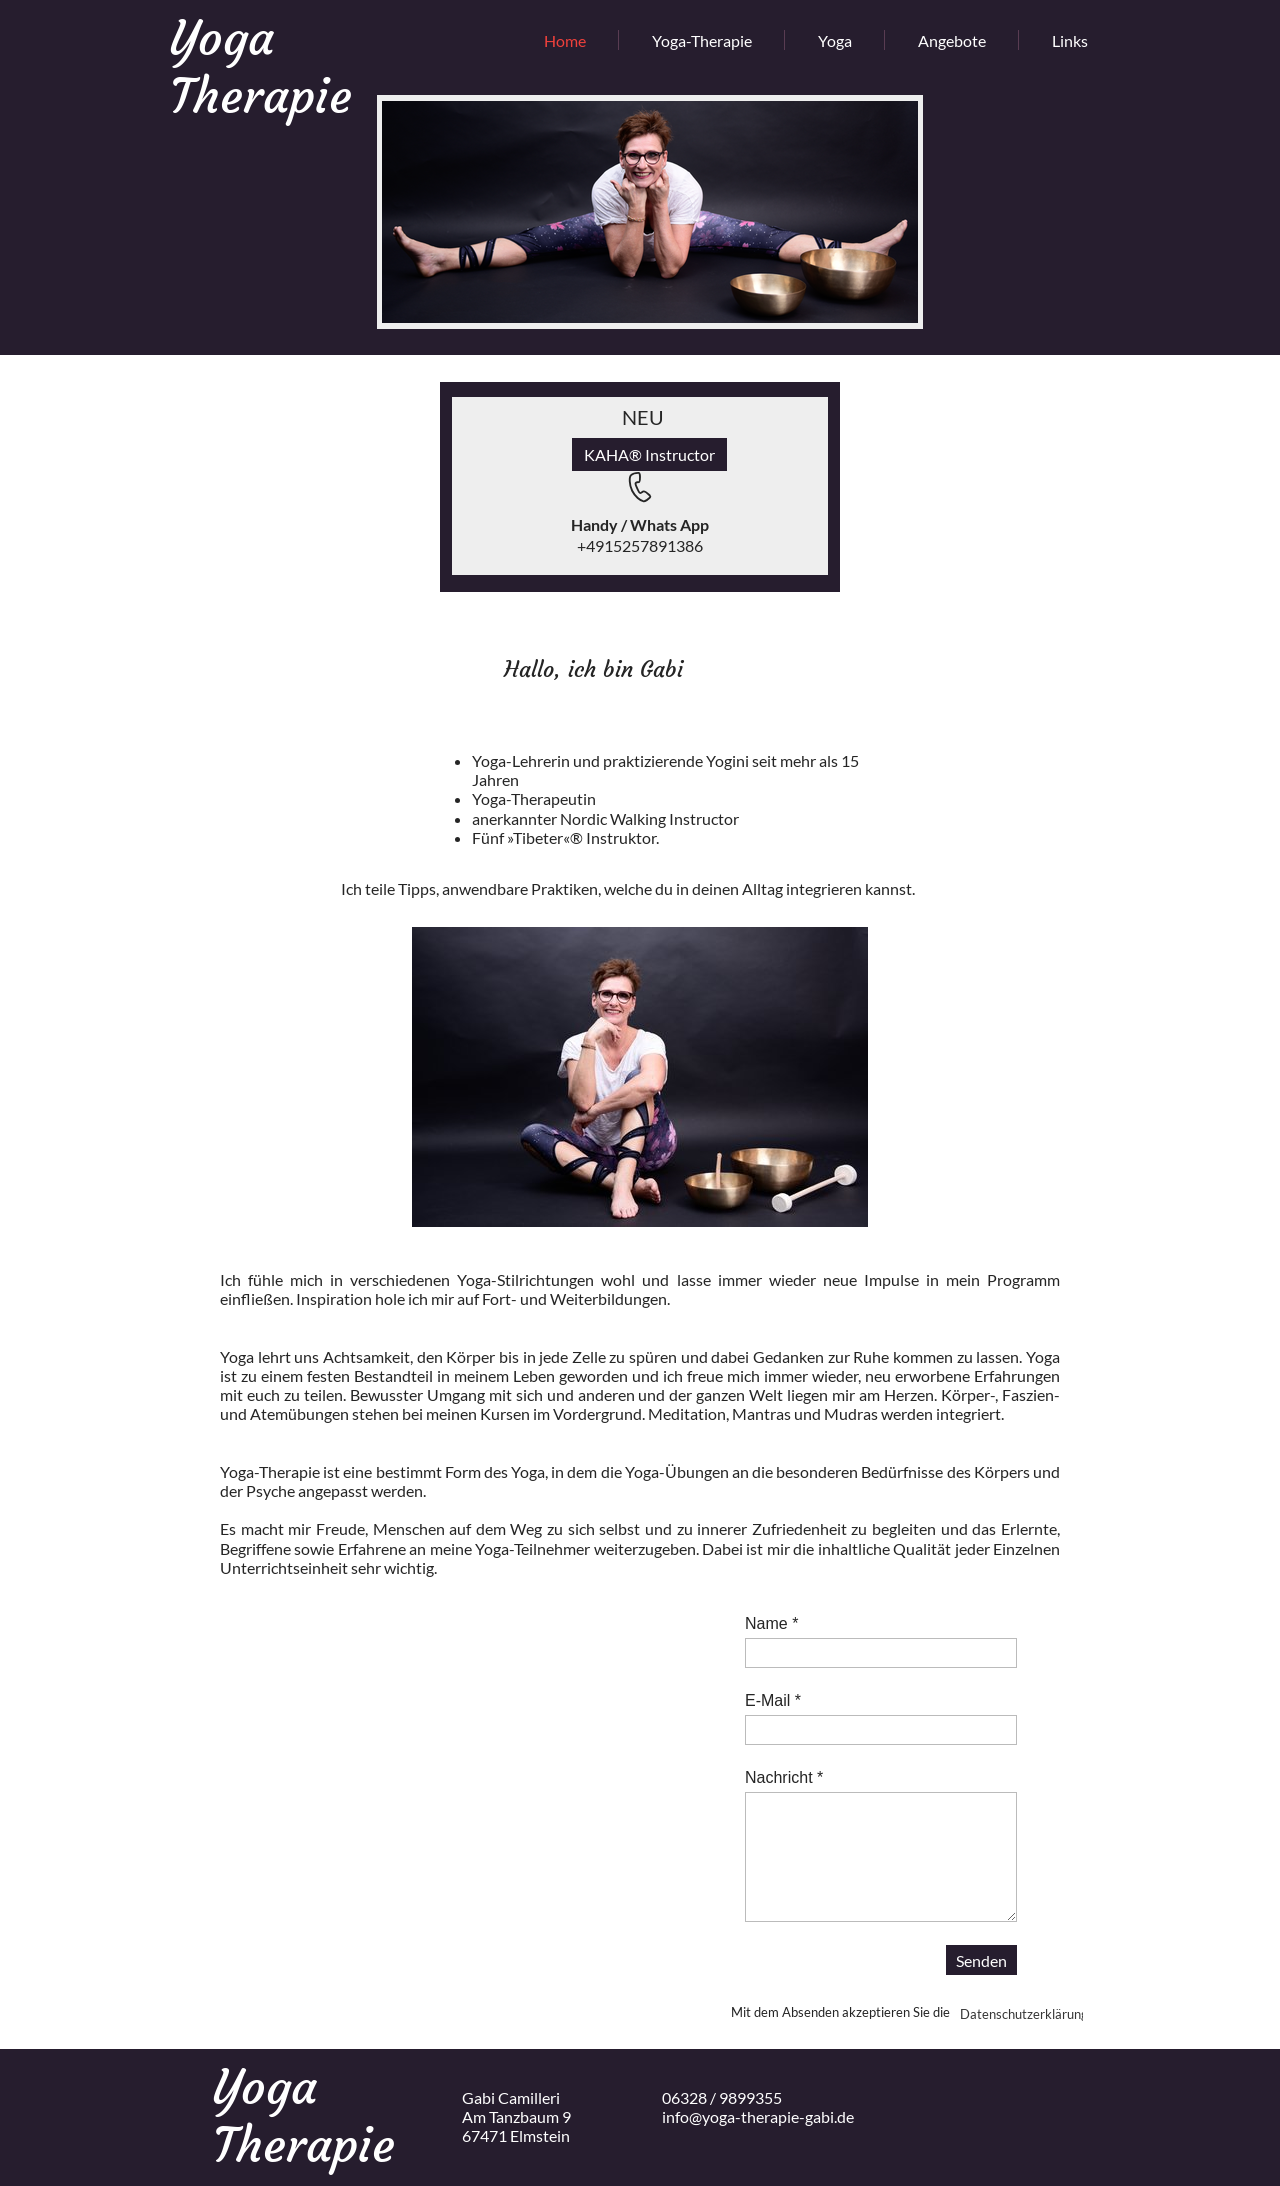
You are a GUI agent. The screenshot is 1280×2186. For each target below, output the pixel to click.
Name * (771, 1623)
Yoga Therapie (261, 67)
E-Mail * (773, 1700)
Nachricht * (784, 1777)
